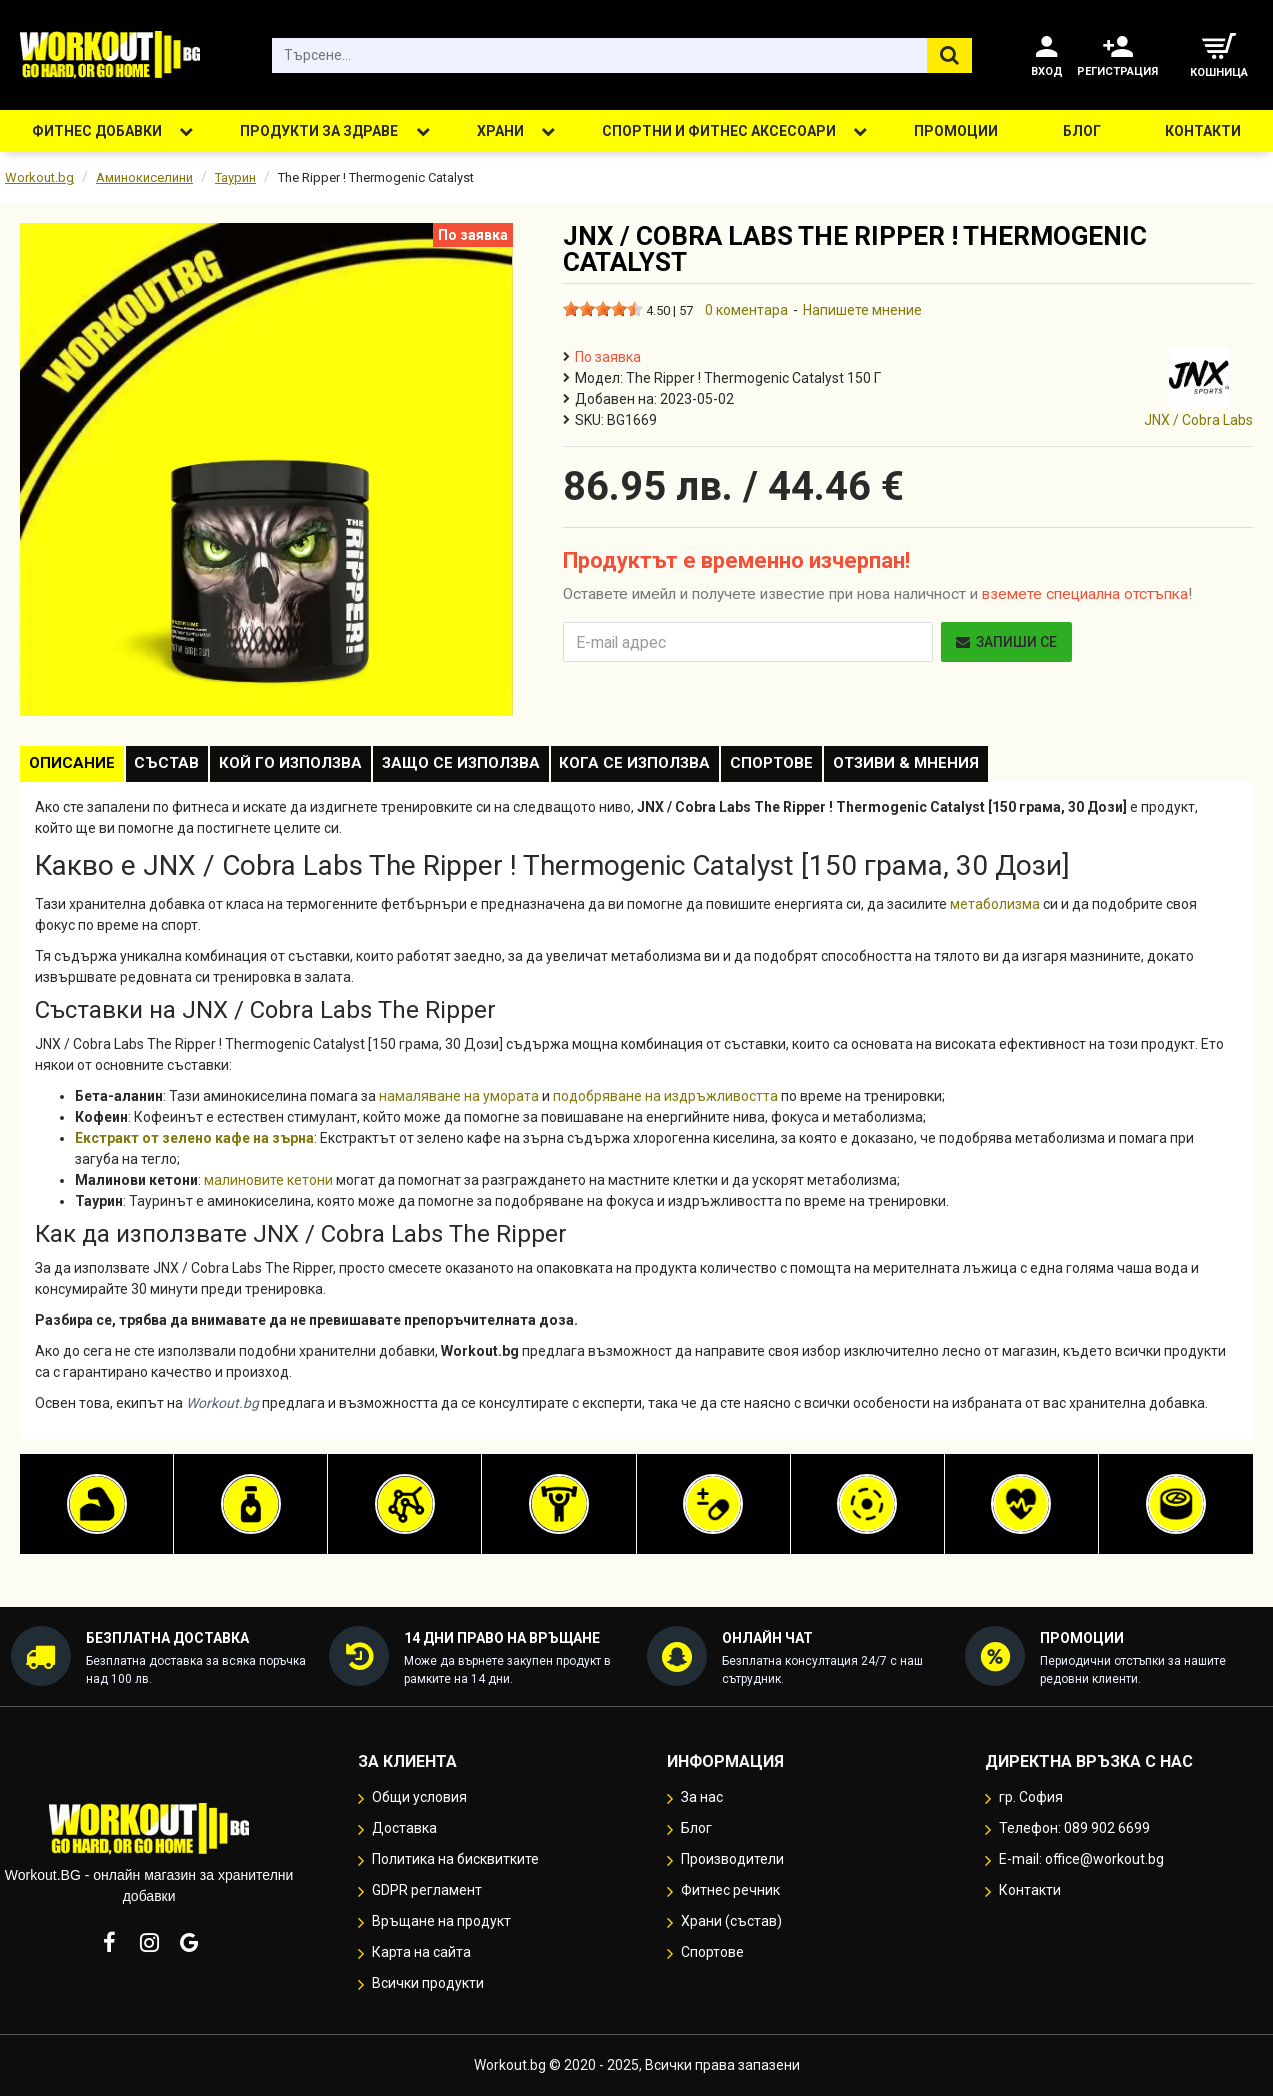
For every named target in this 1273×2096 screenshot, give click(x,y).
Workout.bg (39, 177)
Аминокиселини (144, 177)
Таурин (235, 177)
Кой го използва (321, 767)
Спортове (839, 767)
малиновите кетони (268, 1187)
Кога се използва (690, 767)
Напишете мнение (862, 310)
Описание (78, 767)
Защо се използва (504, 767)
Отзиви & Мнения (986, 767)
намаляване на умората (459, 1103)
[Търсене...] (949, 55)
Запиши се (1006, 642)
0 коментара (746, 310)
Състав (185, 767)
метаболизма (995, 911)
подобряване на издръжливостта (665, 1103)
